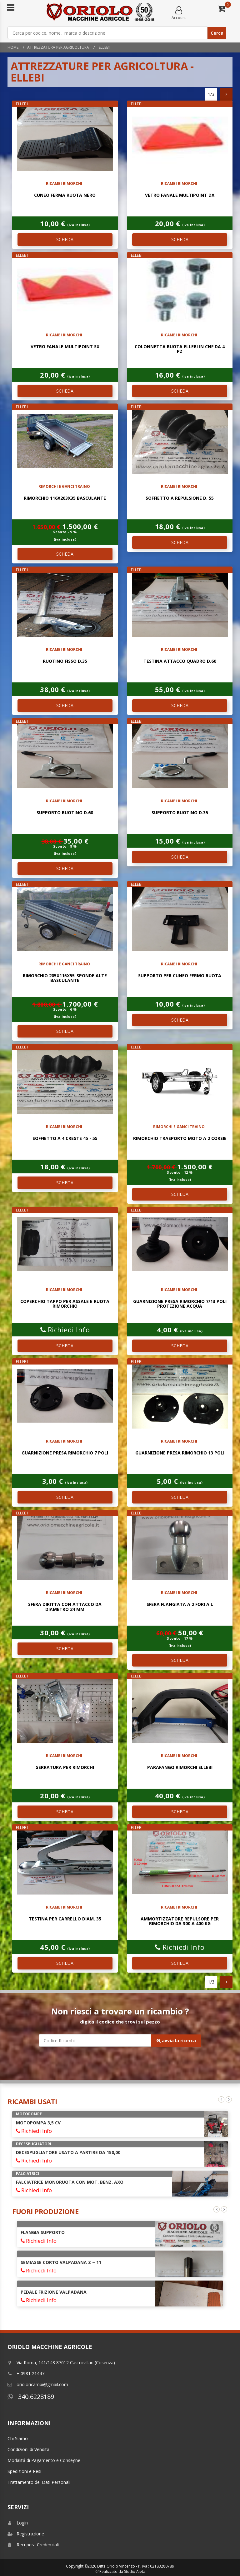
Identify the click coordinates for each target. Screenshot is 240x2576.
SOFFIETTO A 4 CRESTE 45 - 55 (65, 1138)
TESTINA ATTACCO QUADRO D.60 (179, 661)
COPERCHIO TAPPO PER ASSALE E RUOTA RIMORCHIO (64, 1303)
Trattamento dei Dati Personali (39, 2482)
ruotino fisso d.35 (65, 661)
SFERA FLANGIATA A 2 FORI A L (180, 1604)
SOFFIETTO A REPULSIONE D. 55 (180, 498)
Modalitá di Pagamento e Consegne (44, 2460)
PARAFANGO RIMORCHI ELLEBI (179, 1767)
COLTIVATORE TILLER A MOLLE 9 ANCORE (61, 2152)
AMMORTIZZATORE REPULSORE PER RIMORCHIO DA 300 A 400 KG (180, 1921)
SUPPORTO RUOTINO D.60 (65, 812)
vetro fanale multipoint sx (65, 346)
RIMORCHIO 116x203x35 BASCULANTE (65, 498)
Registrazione (26, 2534)
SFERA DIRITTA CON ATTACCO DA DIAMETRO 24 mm (65, 1606)
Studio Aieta (134, 2571)
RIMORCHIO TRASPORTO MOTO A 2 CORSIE (180, 1138)
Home (13, 47)
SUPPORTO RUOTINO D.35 (180, 812)
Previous (221, 2099)
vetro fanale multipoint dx (179, 195)
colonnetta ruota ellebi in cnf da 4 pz (180, 349)
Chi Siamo (18, 2438)
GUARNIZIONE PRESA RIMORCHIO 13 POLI (179, 1453)
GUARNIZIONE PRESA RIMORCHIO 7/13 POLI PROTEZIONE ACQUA (180, 1303)
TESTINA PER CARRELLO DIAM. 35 (65, 1919)
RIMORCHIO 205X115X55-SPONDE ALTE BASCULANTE (65, 978)
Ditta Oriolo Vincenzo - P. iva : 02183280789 (135, 2566)
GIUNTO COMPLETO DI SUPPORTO (58, 2267)
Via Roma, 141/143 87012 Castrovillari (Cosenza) (61, 2362)
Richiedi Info (65, 1329)
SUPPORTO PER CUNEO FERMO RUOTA (179, 975)
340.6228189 (31, 2396)
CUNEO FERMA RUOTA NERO (65, 195)
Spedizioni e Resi (24, 2471)
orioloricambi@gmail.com (38, 2384)
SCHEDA (64, 239)
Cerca (217, 33)
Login (18, 2523)
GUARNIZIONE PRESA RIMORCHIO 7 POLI (65, 1453)
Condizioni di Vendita (28, 2449)
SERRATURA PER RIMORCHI (65, 1767)
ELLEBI (104, 47)
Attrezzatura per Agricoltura (58, 47)
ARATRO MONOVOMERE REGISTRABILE (58, 2123)
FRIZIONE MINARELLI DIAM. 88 (53, 2297)
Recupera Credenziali (33, 2545)
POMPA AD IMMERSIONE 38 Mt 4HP (54, 2182)
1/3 (211, 94)
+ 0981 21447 (26, 2373)
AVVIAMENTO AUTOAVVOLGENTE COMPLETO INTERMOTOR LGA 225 (86, 2234)
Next (229, 2099)
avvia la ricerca (176, 2040)
